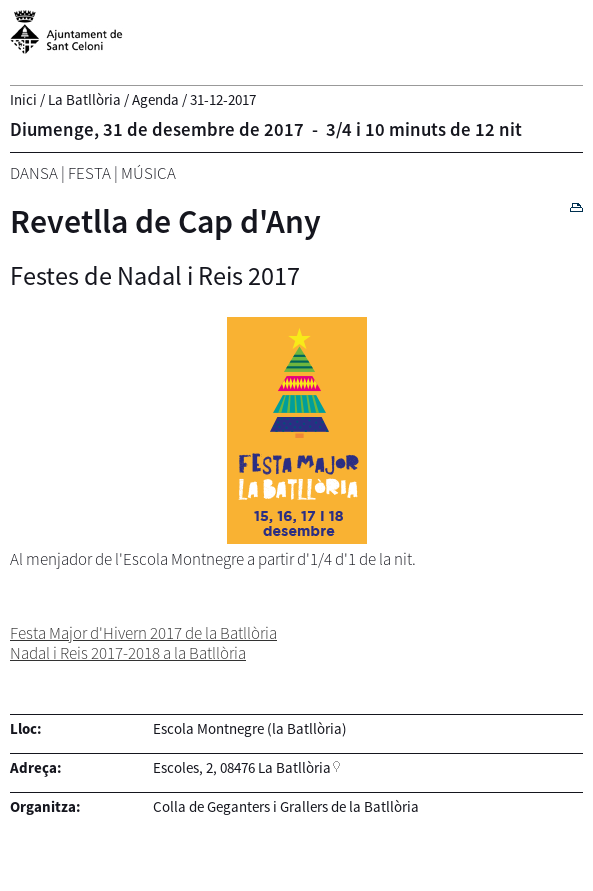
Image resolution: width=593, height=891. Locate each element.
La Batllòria (84, 99)
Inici (23, 99)
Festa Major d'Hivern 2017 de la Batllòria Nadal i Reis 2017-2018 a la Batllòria (143, 643)
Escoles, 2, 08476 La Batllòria (242, 767)
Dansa (34, 173)
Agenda (155, 99)
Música (148, 173)
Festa (89, 173)
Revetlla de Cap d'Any (165, 221)
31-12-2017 (223, 99)
